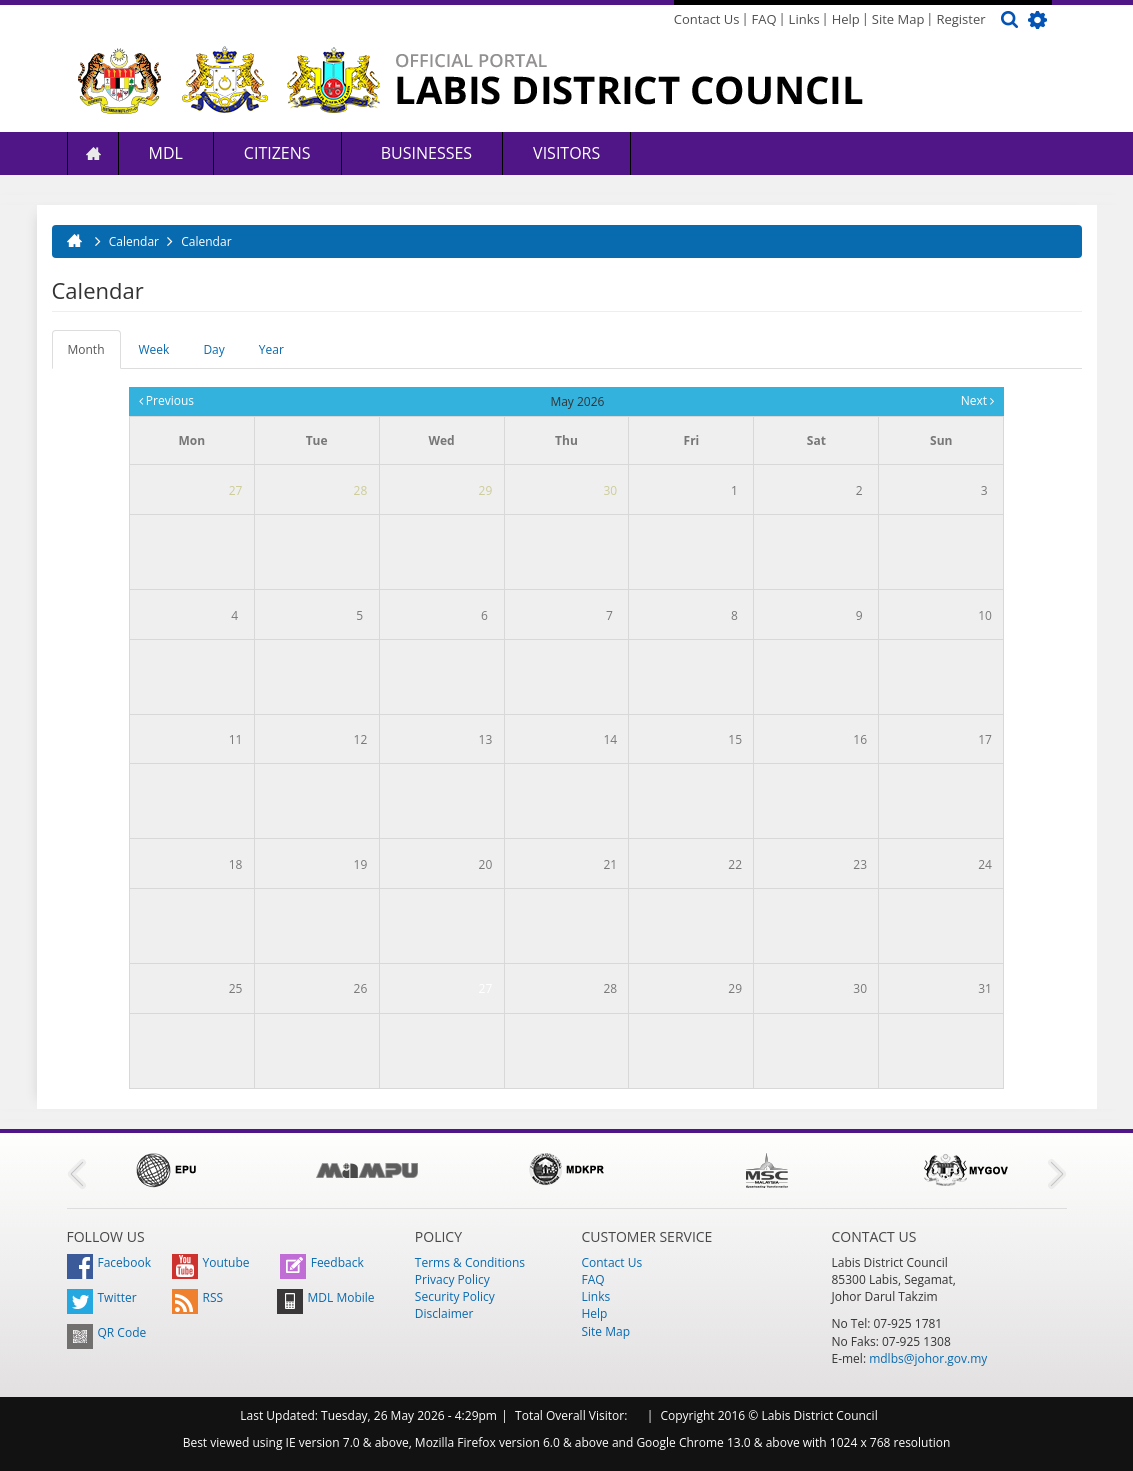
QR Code (107, 1332)
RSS (198, 1297)
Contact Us (707, 19)
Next (977, 400)
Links (804, 19)
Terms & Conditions (470, 1262)
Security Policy (455, 1296)
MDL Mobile (326, 1297)
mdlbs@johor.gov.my (928, 1358)
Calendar (206, 241)
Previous (166, 400)
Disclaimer (444, 1313)
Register (960, 19)
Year (271, 349)
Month (94, 355)
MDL (166, 153)
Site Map (898, 19)
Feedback (322, 1262)
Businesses (425, 153)
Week (154, 349)
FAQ (764, 19)
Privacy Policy (452, 1279)
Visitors (566, 153)
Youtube (211, 1262)
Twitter (102, 1297)
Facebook (109, 1262)
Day (213, 349)
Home (93, 153)
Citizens (277, 153)
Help (846, 19)
